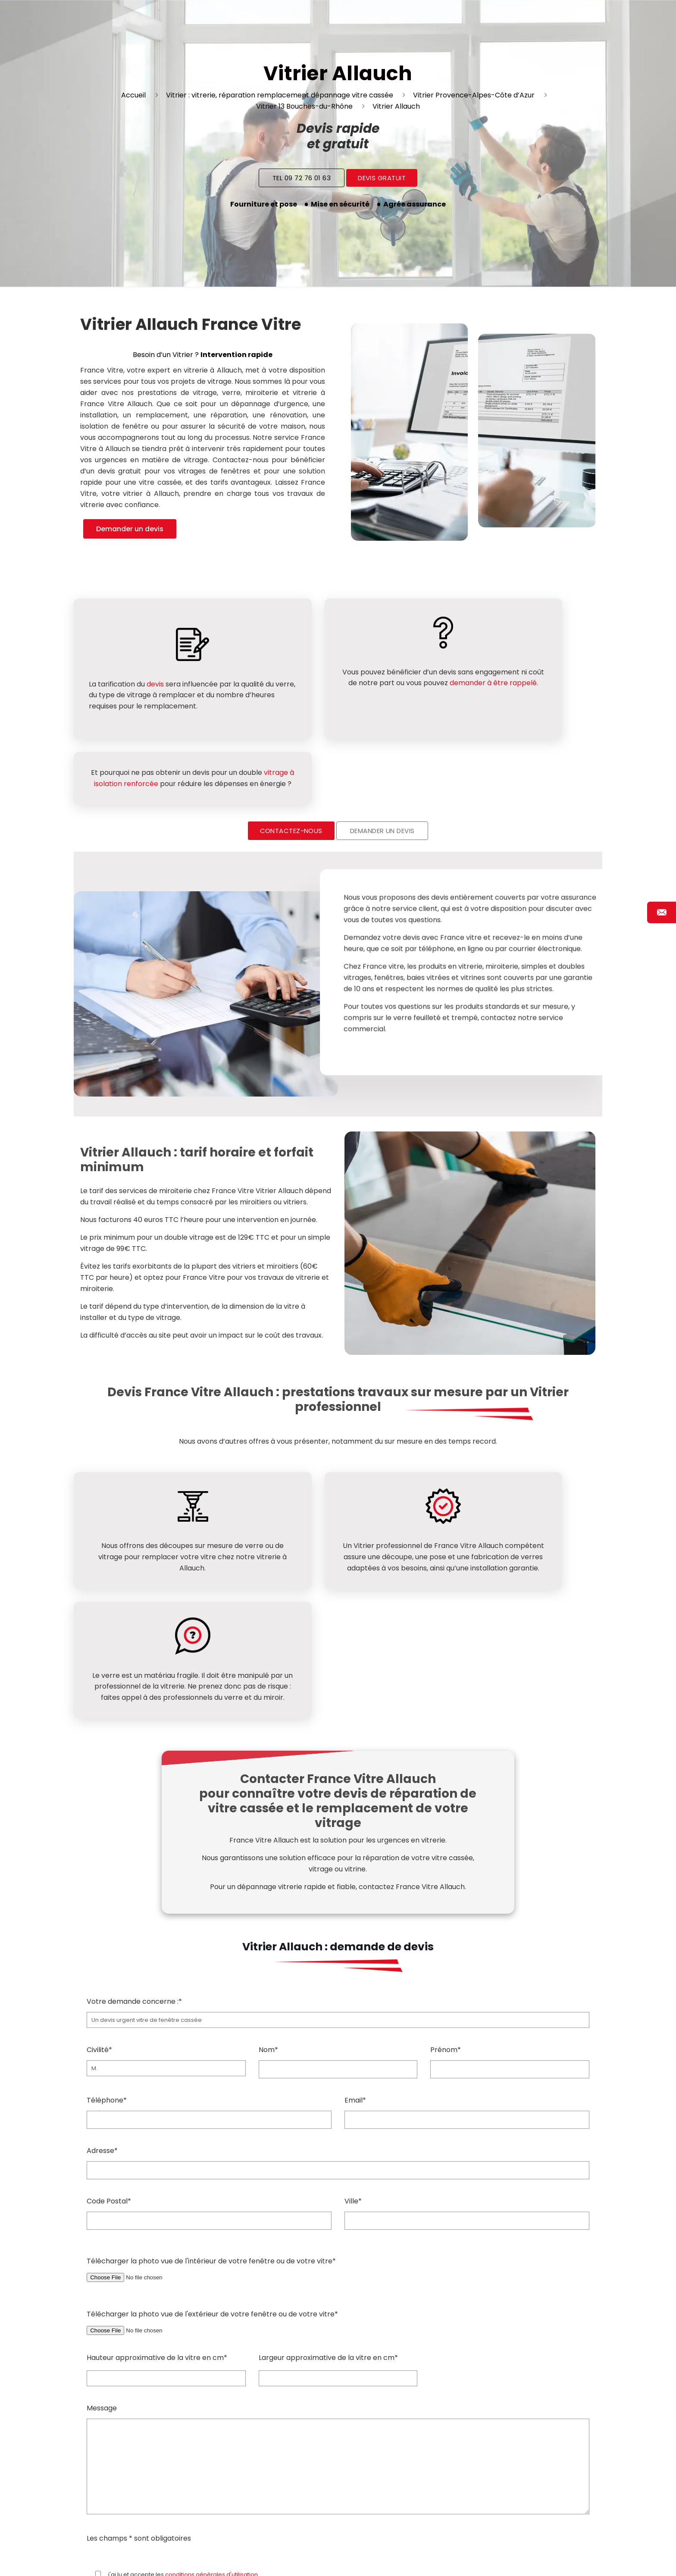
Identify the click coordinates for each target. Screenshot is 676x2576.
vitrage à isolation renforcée (536, 674)
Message (338, 2298)
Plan (429, 2558)
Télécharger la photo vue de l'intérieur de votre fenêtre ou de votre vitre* (338, 2109)
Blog (407, 2558)
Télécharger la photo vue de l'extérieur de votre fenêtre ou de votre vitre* (338, 2162)
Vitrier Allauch (396, 106)
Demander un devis (129, 529)
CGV (451, 2558)
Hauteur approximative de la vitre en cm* (157, 2198)
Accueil (133, 95)
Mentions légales (494, 2558)
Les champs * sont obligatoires (139, 2378)
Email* (466, 1952)
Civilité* (166, 1900)
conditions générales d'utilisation (211, 2414)
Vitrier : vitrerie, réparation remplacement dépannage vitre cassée (279, 95)
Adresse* (338, 2002)
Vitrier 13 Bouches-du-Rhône (304, 106)
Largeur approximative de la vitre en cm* (328, 2198)
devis (155, 678)
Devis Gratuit (382, 177)
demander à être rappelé (359, 694)
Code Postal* (209, 2053)
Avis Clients (550, 2558)
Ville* (466, 2053)
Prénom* (509, 1901)
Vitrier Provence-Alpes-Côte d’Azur (474, 95)
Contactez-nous (291, 776)
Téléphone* (209, 1952)
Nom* (338, 1901)
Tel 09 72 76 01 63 (301, 177)
